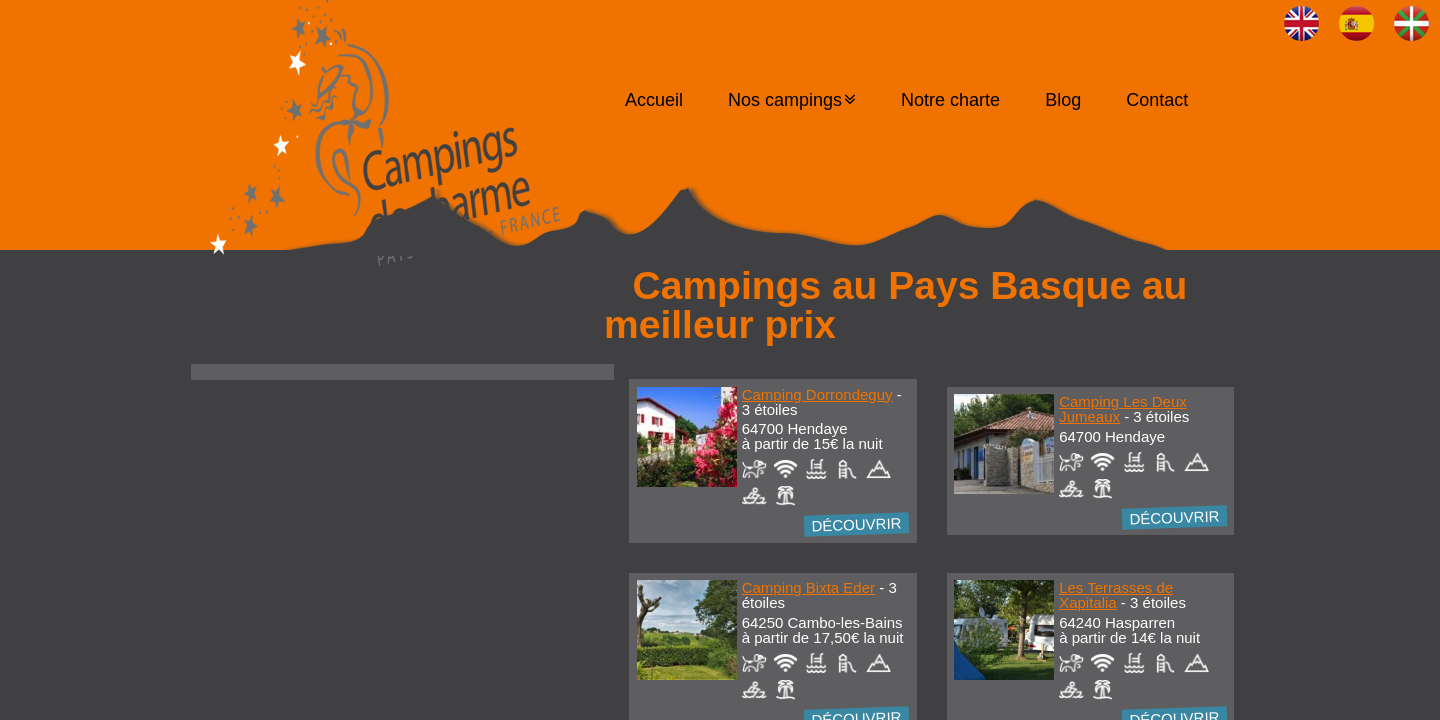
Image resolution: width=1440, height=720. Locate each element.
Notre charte (950, 100)
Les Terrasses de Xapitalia (1116, 595)
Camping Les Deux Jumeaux (1123, 409)
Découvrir (856, 524)
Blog (1063, 100)
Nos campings (785, 100)
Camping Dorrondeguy (817, 394)
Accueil (654, 100)
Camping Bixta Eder (808, 587)
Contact (1157, 100)
